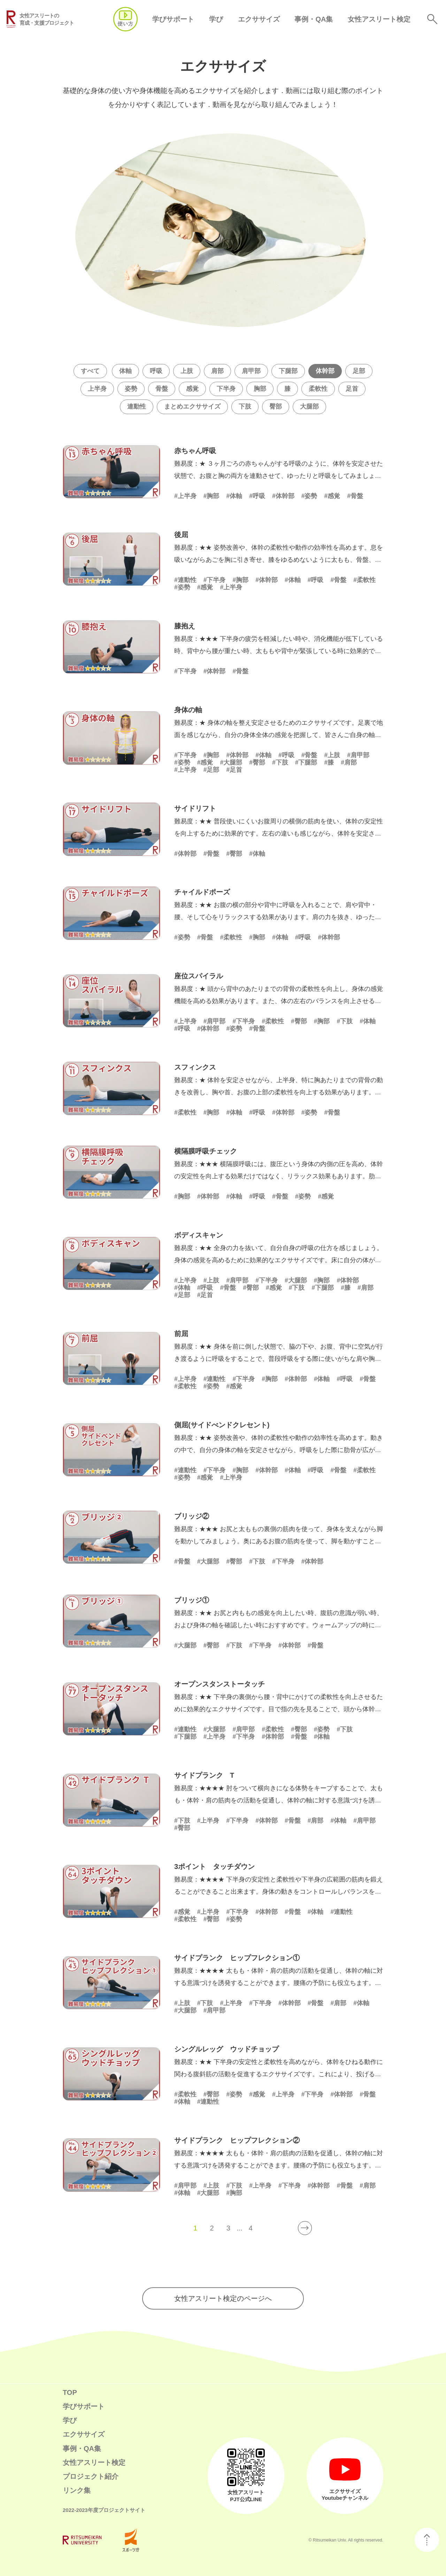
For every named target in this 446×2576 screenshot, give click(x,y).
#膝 (329, 762)
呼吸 (156, 370)
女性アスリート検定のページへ (223, 2298)
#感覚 (332, 495)
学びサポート (173, 19)
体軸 (125, 370)
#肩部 (349, 762)
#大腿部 (231, 762)
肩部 (217, 370)
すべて (90, 370)
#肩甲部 (358, 755)
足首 (352, 388)
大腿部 (309, 406)
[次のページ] (305, 2228)
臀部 (275, 406)
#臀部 (257, 762)
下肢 (245, 406)
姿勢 (131, 388)
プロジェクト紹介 (90, 2476)
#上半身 (185, 495)
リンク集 (77, 2490)
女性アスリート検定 (379, 19)
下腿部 (288, 370)
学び (216, 19)
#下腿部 (306, 762)
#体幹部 (283, 495)
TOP (70, 2392)
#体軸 (234, 495)
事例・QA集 (313, 19)
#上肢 (332, 755)
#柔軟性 (364, 579)
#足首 (234, 769)
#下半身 (214, 579)
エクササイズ (259, 19)
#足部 (211, 769)
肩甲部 (251, 370)
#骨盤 (355, 495)
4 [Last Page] (251, 2228)
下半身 (226, 388)
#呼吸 (257, 495)
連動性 (136, 406)
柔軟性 (318, 388)
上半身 (97, 388)
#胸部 (211, 495)
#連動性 (185, 579)
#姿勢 (309, 495)
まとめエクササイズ (192, 406)
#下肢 (280, 762)
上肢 (186, 370)
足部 (359, 370)
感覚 (192, 388)
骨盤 (161, 388)
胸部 (260, 388)
